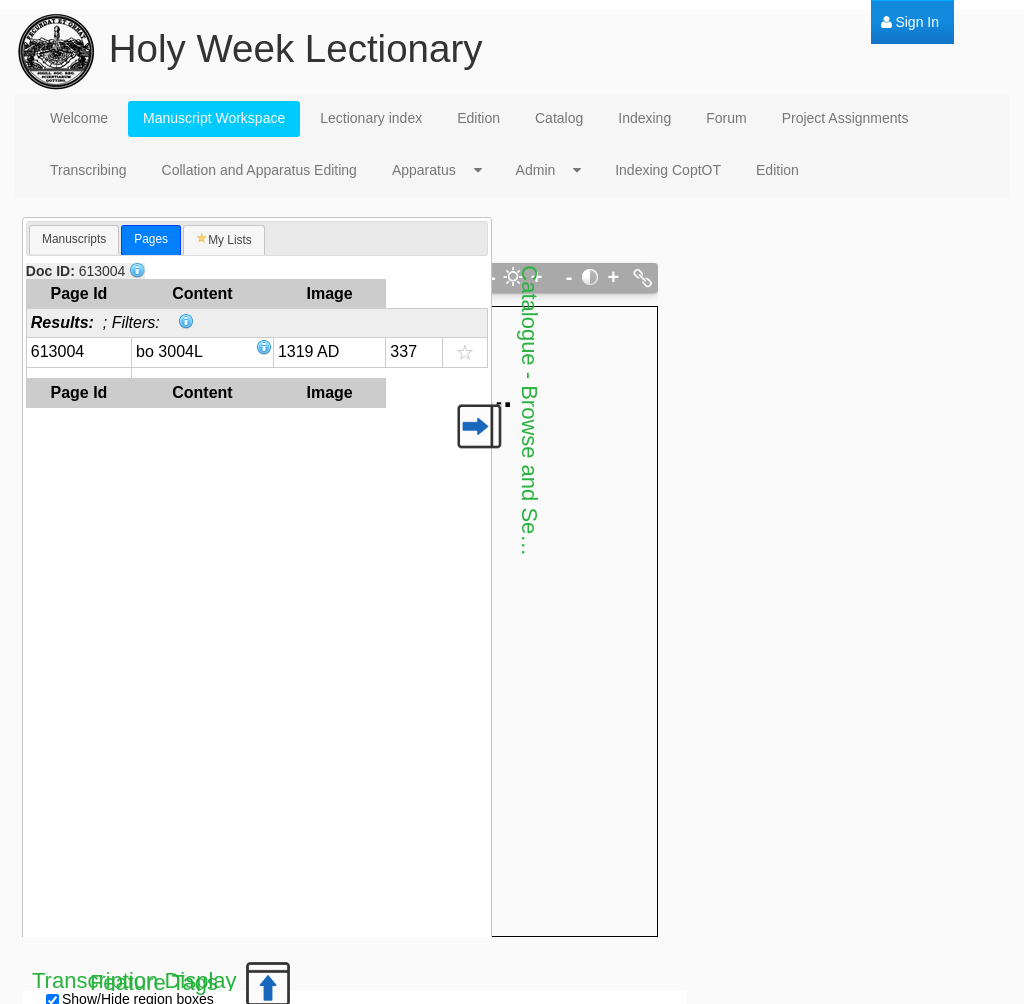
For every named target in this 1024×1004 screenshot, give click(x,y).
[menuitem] (910, 22)
